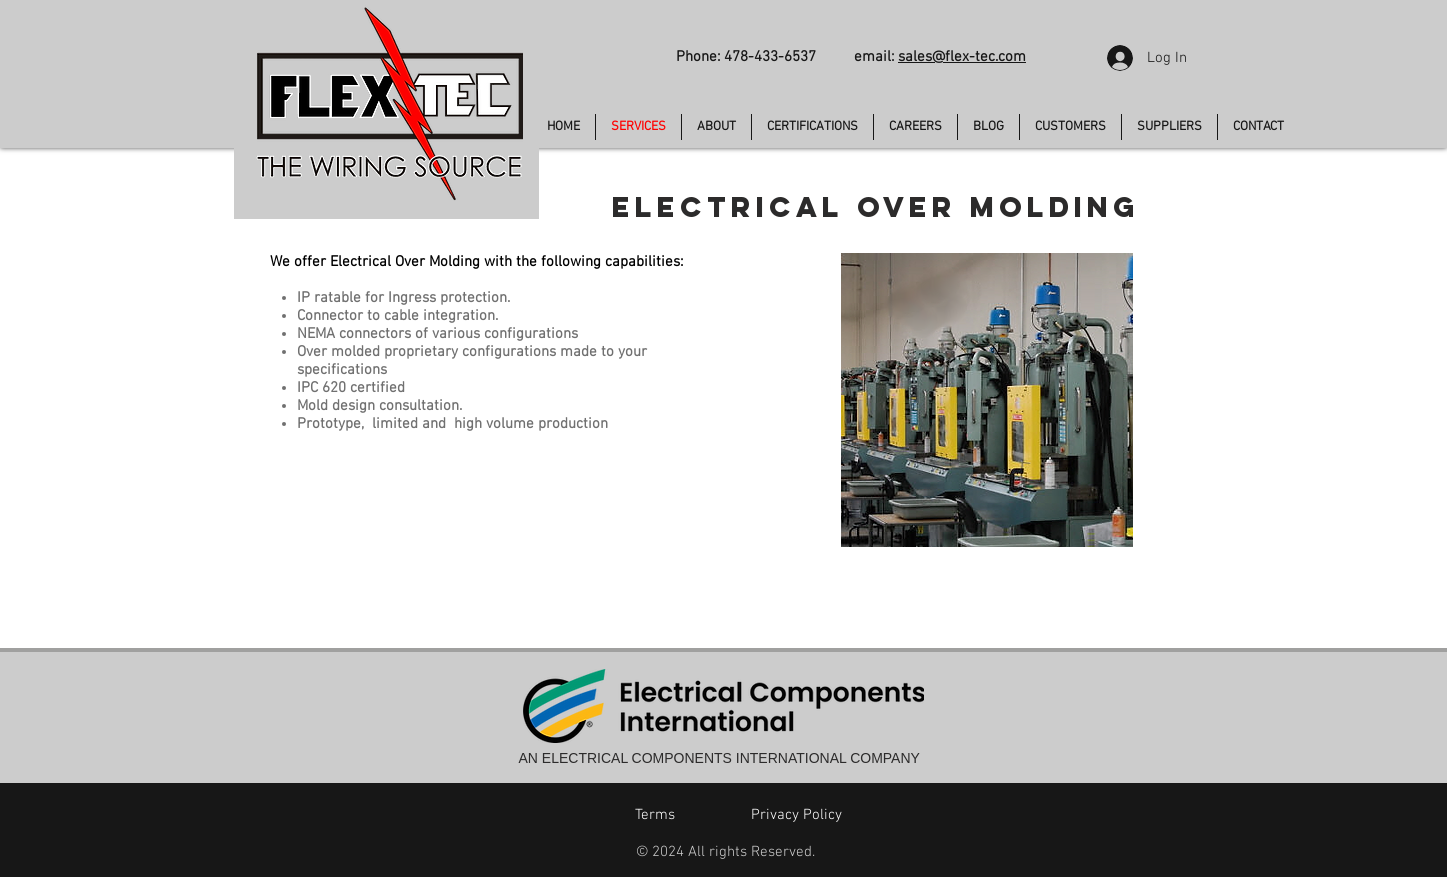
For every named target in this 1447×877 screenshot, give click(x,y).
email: (876, 57)
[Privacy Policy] (797, 815)
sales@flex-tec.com (962, 57)
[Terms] (655, 815)
